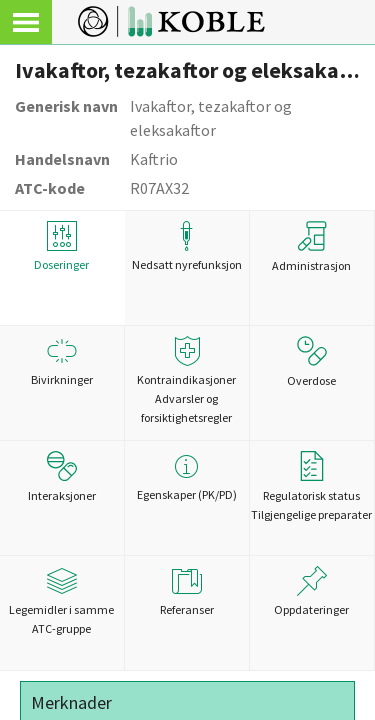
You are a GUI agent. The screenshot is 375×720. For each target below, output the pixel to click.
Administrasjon (311, 247)
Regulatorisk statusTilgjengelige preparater (311, 486)
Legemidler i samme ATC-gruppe (62, 601)
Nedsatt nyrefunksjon (187, 246)
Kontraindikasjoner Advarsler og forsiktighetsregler (187, 380)
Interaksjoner (62, 477)
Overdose (311, 362)
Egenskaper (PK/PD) (187, 476)
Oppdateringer (312, 591)
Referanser (187, 591)
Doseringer (62, 246)
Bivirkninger (62, 361)
